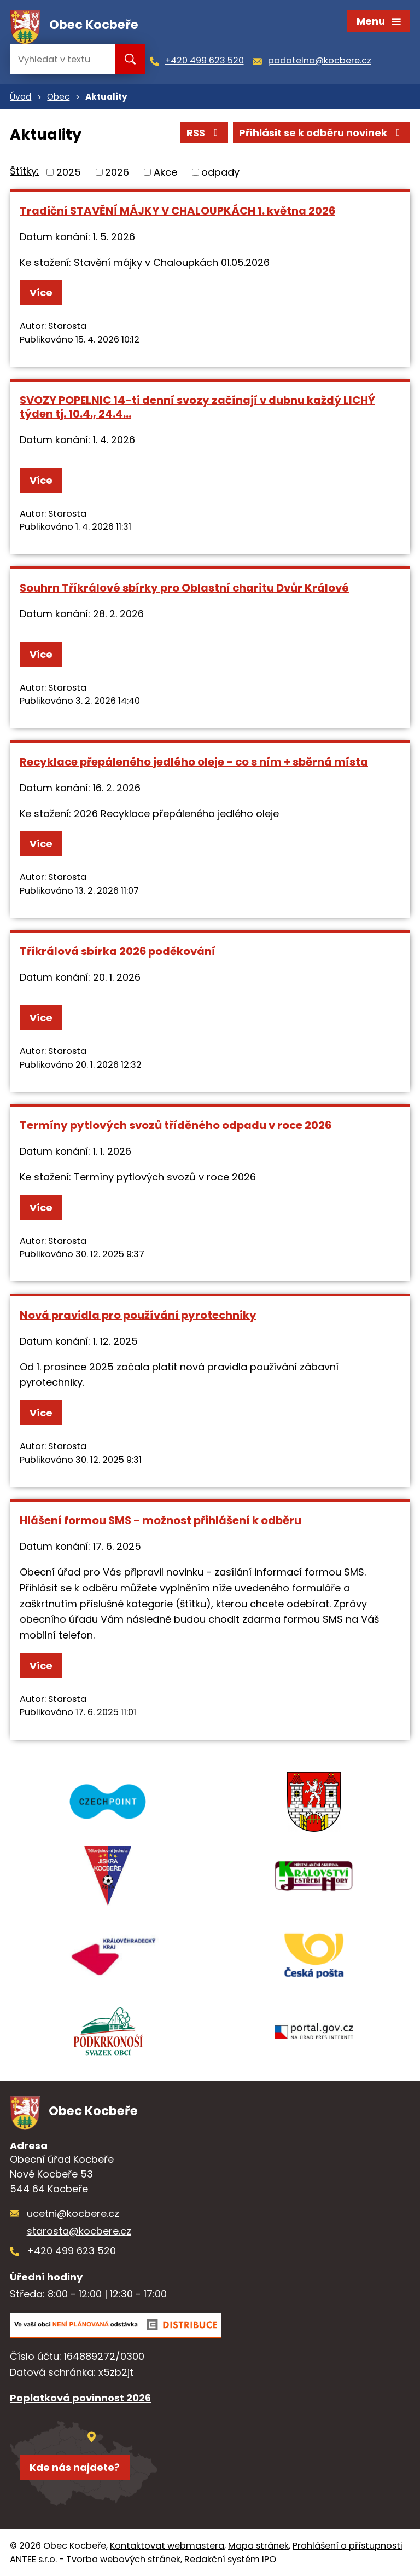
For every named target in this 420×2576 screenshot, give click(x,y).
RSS (204, 133)
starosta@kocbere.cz (79, 2231)
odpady (220, 172)
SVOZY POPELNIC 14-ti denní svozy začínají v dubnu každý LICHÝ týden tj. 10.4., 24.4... (197, 406)
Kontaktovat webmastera (167, 2545)
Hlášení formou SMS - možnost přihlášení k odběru (160, 1520)
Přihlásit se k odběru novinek (322, 133)
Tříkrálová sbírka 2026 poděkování (117, 951)
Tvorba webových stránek (123, 2559)
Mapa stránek (258, 2545)
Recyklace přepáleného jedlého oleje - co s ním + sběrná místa (194, 761)
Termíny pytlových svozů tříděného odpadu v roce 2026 (175, 1125)
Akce (165, 172)
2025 (68, 172)
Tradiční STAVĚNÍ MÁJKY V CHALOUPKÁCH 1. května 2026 (177, 210)
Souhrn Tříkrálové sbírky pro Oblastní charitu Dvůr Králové (184, 587)
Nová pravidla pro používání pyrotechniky (138, 1315)
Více (41, 292)
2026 (117, 172)
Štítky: (24, 171)
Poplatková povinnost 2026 (80, 2398)
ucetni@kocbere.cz (73, 2213)
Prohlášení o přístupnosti (347, 2545)
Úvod (20, 96)
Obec (58, 96)
